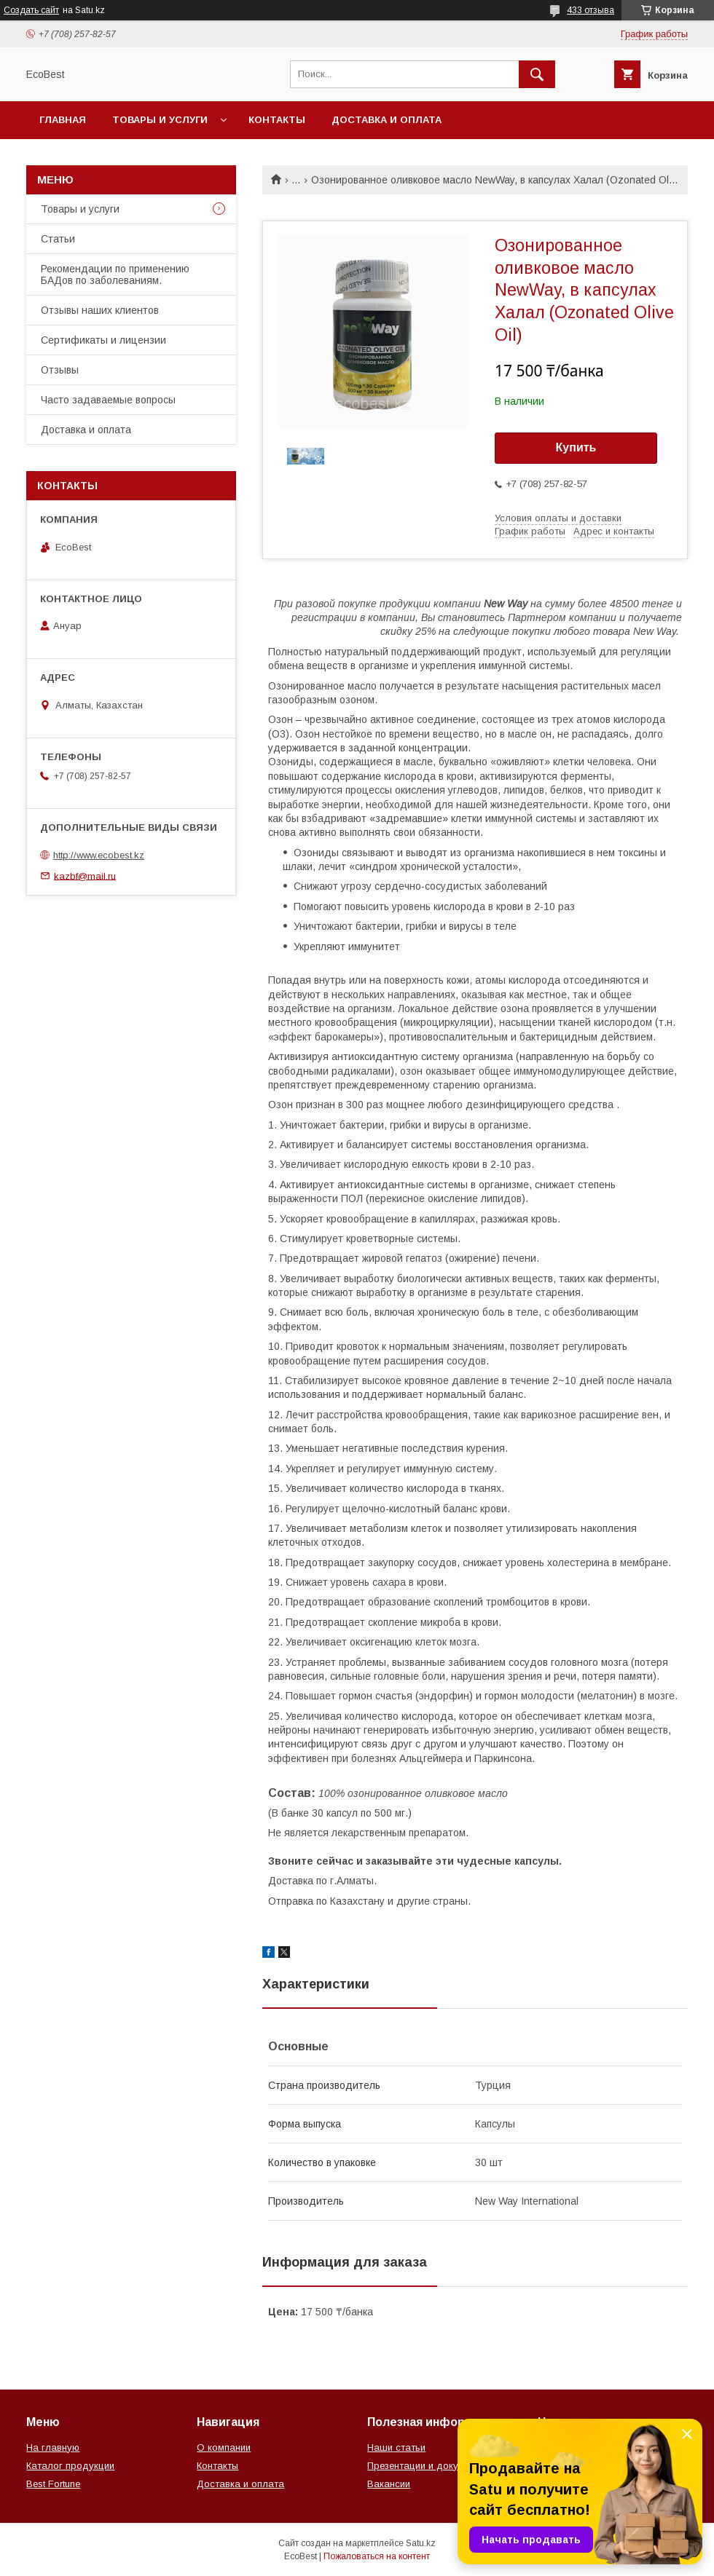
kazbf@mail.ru (85, 875)
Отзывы (60, 370)
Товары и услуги (160, 119)
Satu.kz (421, 2543)
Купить (576, 447)
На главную (52, 2447)
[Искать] (537, 74)
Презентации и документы (426, 2465)
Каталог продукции (70, 2465)
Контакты (276, 119)
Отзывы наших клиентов (100, 310)
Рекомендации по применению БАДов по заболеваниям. (115, 274)
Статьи (58, 239)
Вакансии (388, 2483)
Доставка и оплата (387, 119)
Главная (62, 119)
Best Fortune (53, 2483)
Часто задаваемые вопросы (108, 400)
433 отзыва (590, 10)
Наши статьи (396, 2447)
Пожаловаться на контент (376, 2556)
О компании (224, 2447)
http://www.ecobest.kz (98, 855)
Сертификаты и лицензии (103, 340)
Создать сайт (31, 10)
